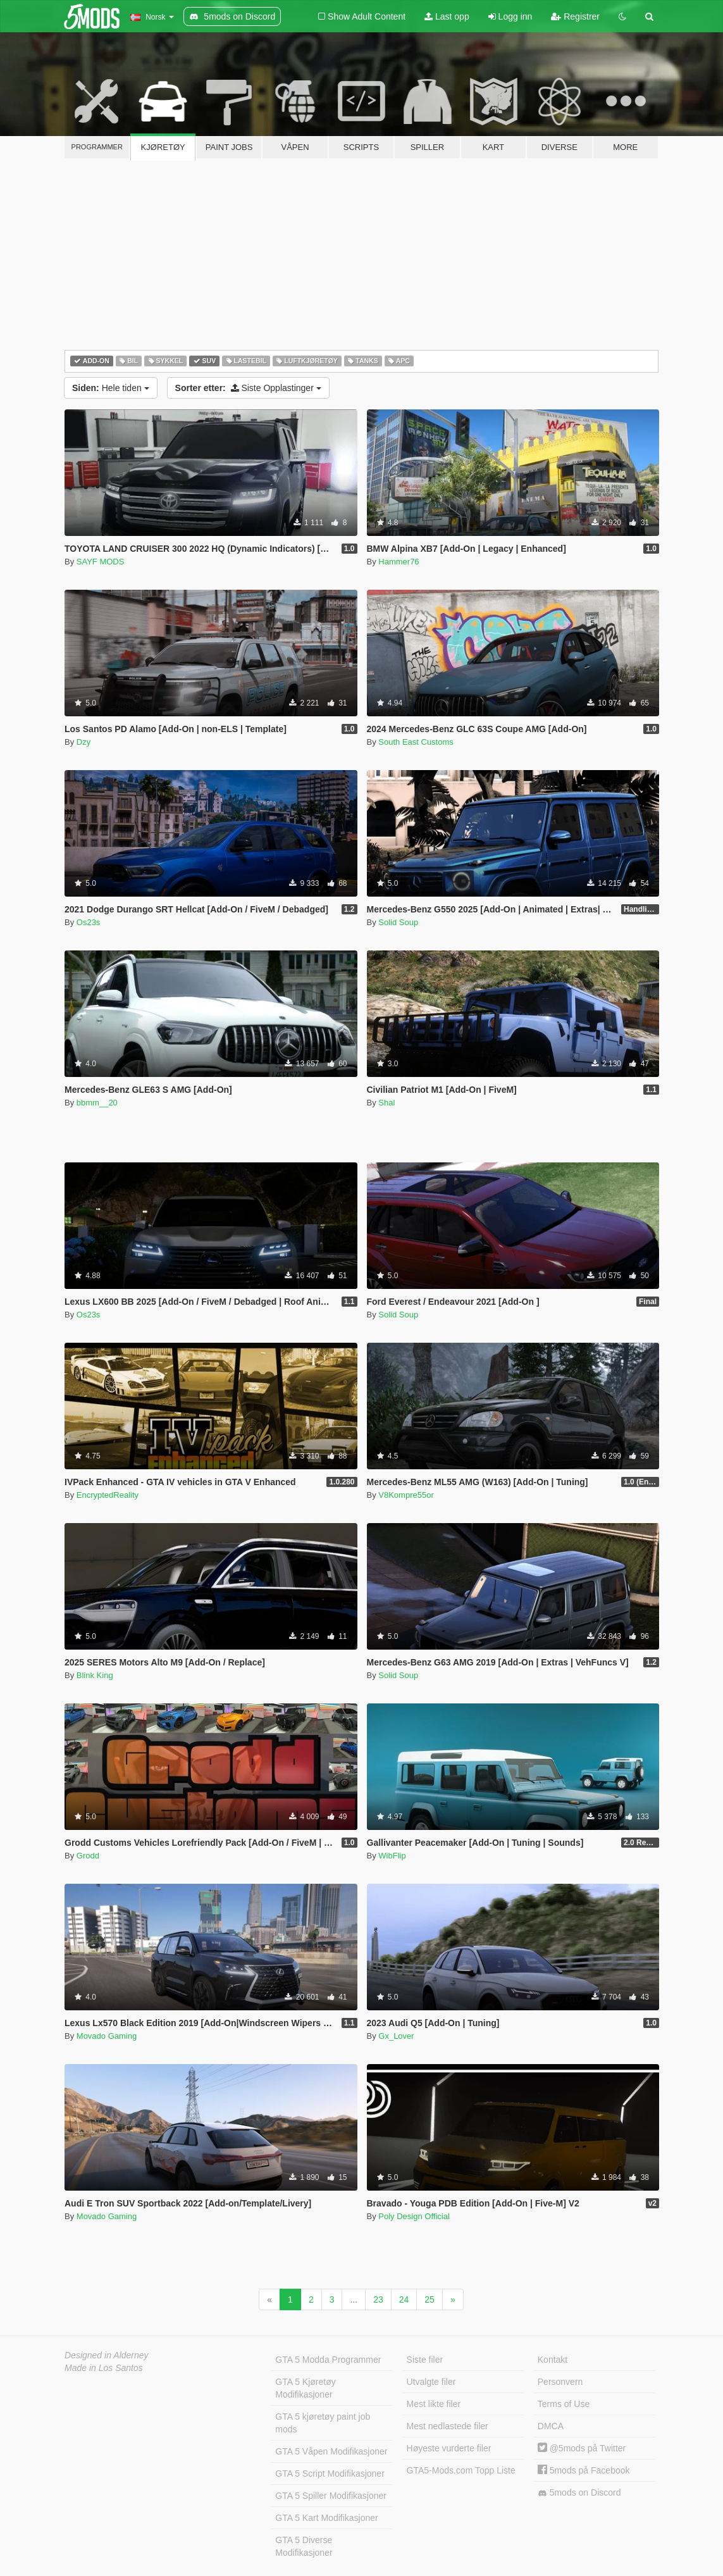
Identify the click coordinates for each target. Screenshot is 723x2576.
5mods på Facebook (584, 2470)
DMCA (551, 2426)
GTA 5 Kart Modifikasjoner (326, 2518)
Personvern (560, 2382)
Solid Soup (398, 922)
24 (404, 2299)
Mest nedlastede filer (447, 2426)
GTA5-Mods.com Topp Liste (461, 2470)
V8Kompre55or (405, 1495)
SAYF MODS (101, 561)
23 (378, 2299)
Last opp (446, 16)
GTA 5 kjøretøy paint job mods (322, 2422)
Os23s (89, 922)
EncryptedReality (108, 1495)
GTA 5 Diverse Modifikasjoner (303, 2546)
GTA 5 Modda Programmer (328, 2360)
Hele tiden (110, 388)
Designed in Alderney (107, 2355)
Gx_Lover (396, 2036)
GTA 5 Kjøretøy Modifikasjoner (305, 2388)
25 (429, 2299)
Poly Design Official (413, 2216)
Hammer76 (398, 561)
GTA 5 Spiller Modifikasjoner (330, 2496)
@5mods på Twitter (582, 2448)
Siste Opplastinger (248, 388)
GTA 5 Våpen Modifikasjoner (331, 2451)
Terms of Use (564, 2404)
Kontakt (552, 2360)
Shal (386, 1102)
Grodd (88, 1855)
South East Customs (416, 742)
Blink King (95, 1675)
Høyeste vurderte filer (449, 2448)
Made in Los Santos (104, 2368)
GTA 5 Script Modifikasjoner (329, 2473)
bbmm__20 (97, 1102)
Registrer (575, 16)
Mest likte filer (434, 2404)
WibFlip (391, 1855)
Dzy (83, 742)
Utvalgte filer (431, 2382)
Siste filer (425, 2360)
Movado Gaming (107, 2036)
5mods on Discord (579, 2492)
